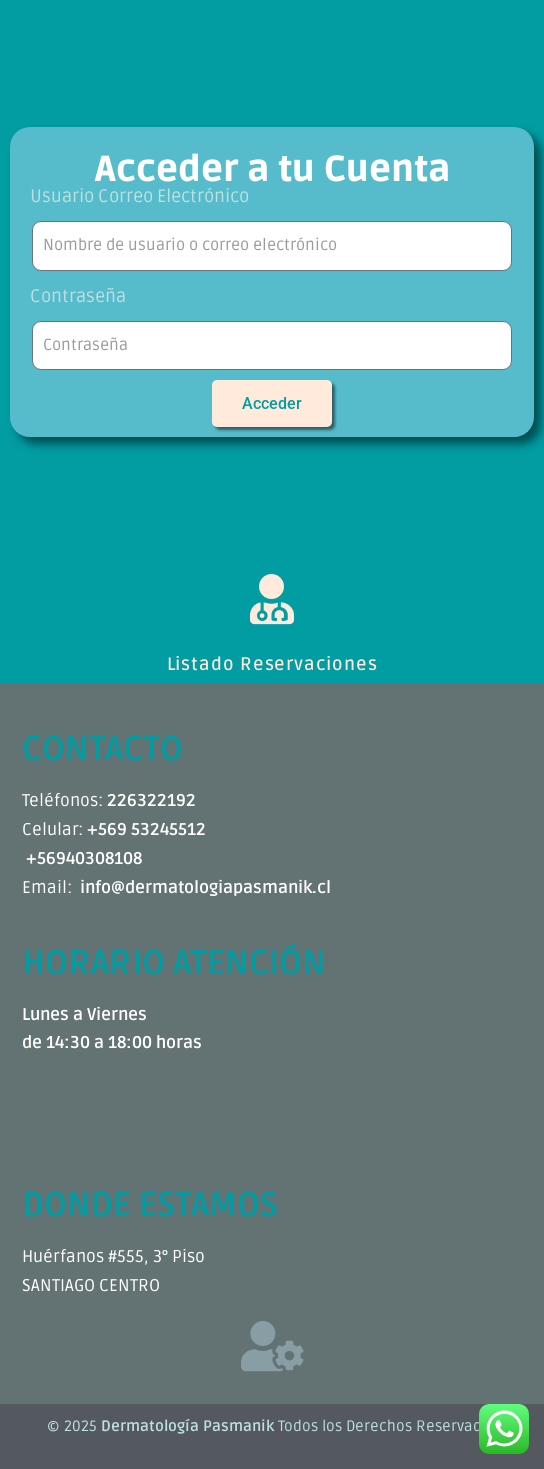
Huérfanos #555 (83, 1256)
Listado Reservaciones (272, 664)
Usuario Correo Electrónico (139, 196)
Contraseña (78, 296)
